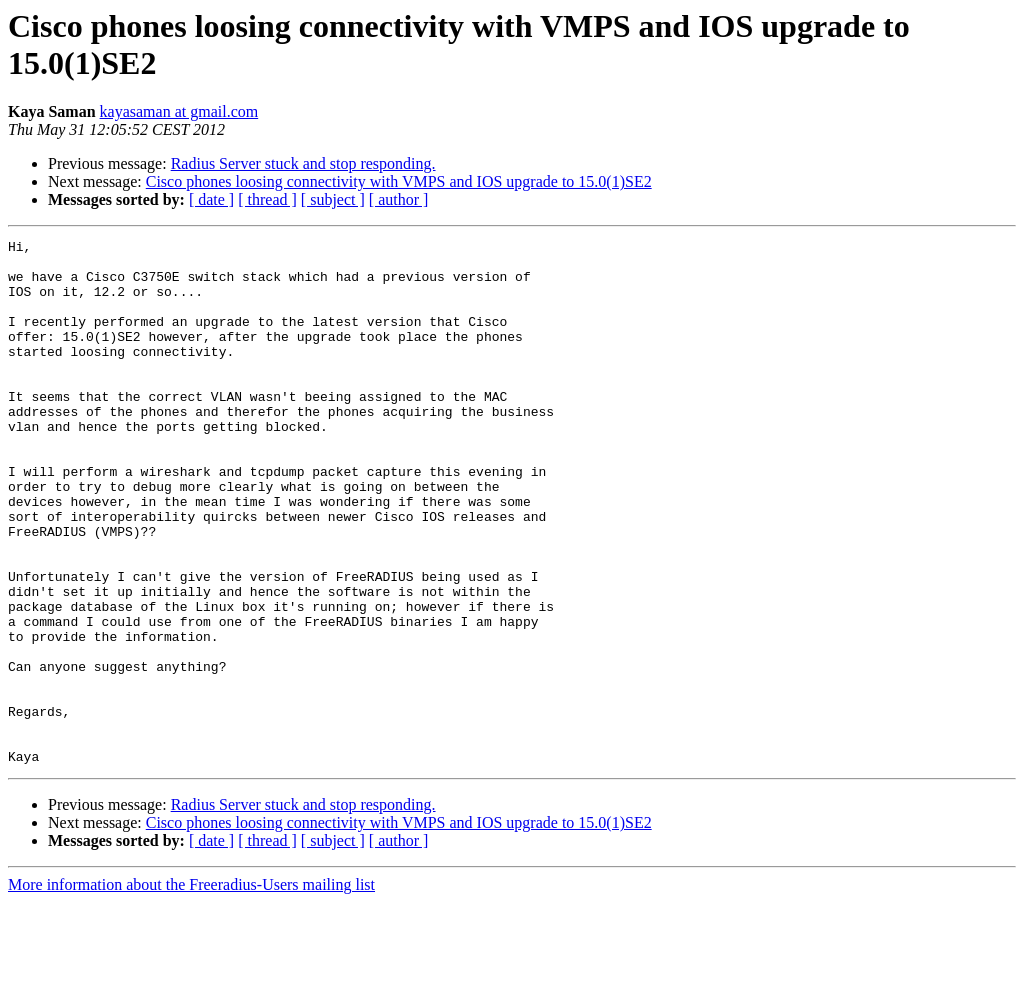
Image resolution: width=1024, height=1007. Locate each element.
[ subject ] (333, 199)
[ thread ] (267, 199)
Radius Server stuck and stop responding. (303, 163)
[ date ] (211, 199)
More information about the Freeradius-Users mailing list (191, 989)
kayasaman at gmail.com (179, 111)
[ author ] (399, 199)
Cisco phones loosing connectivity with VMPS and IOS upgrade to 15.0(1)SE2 (399, 181)
